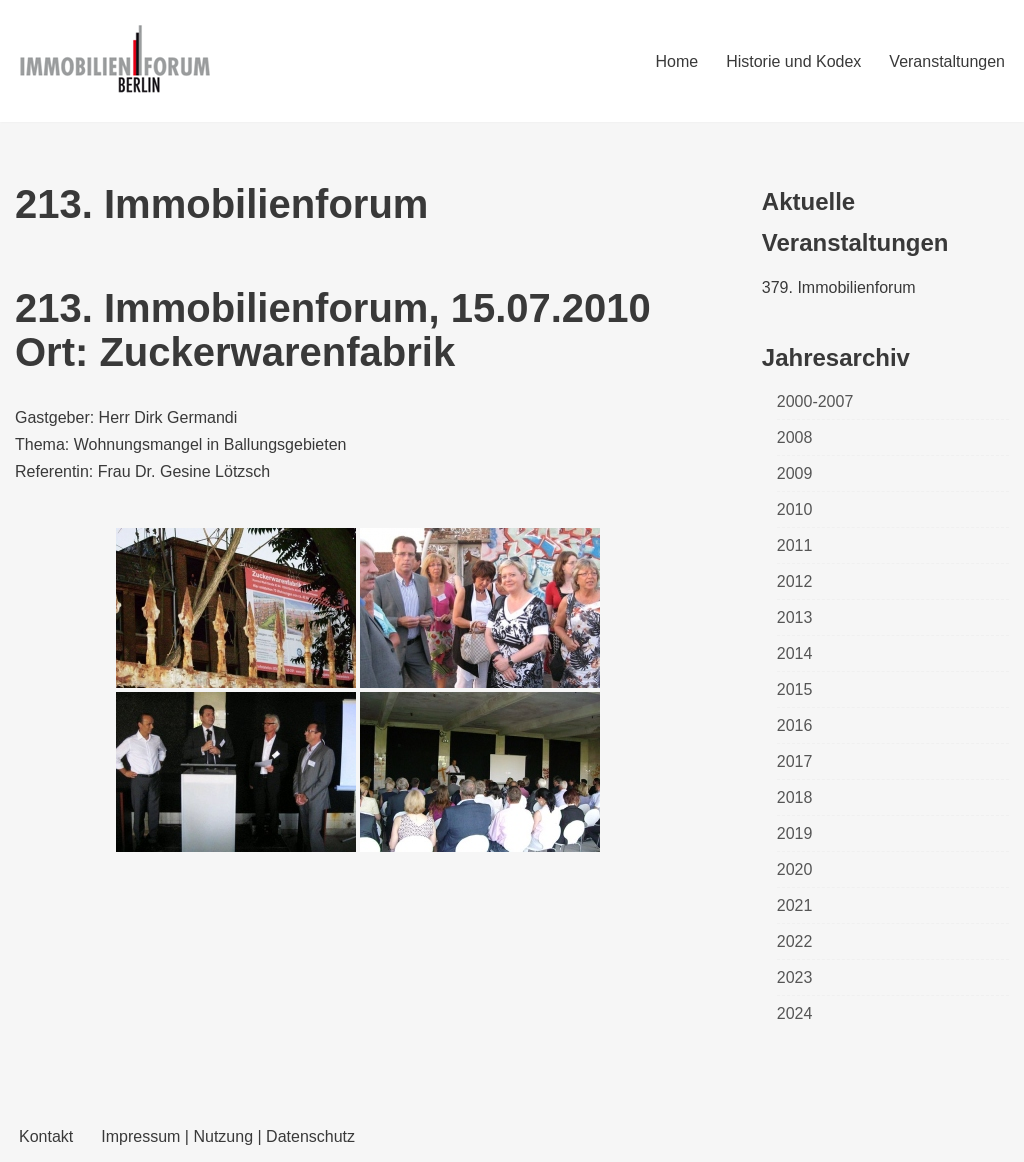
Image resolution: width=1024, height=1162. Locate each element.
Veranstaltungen (947, 61)
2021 (795, 905)
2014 (795, 653)
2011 (795, 545)
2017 (795, 761)
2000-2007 (815, 401)
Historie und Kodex (793, 61)
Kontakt (46, 1136)
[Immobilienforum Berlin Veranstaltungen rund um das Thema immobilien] (115, 61)
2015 (795, 689)
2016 (795, 725)
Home (676, 61)
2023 (795, 977)
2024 (795, 1013)
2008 (795, 437)
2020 (795, 869)
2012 (795, 581)
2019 (795, 833)
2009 (795, 473)
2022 (795, 941)
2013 (795, 617)
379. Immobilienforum (839, 287)
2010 (795, 509)
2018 (795, 797)
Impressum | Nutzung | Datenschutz (228, 1136)
